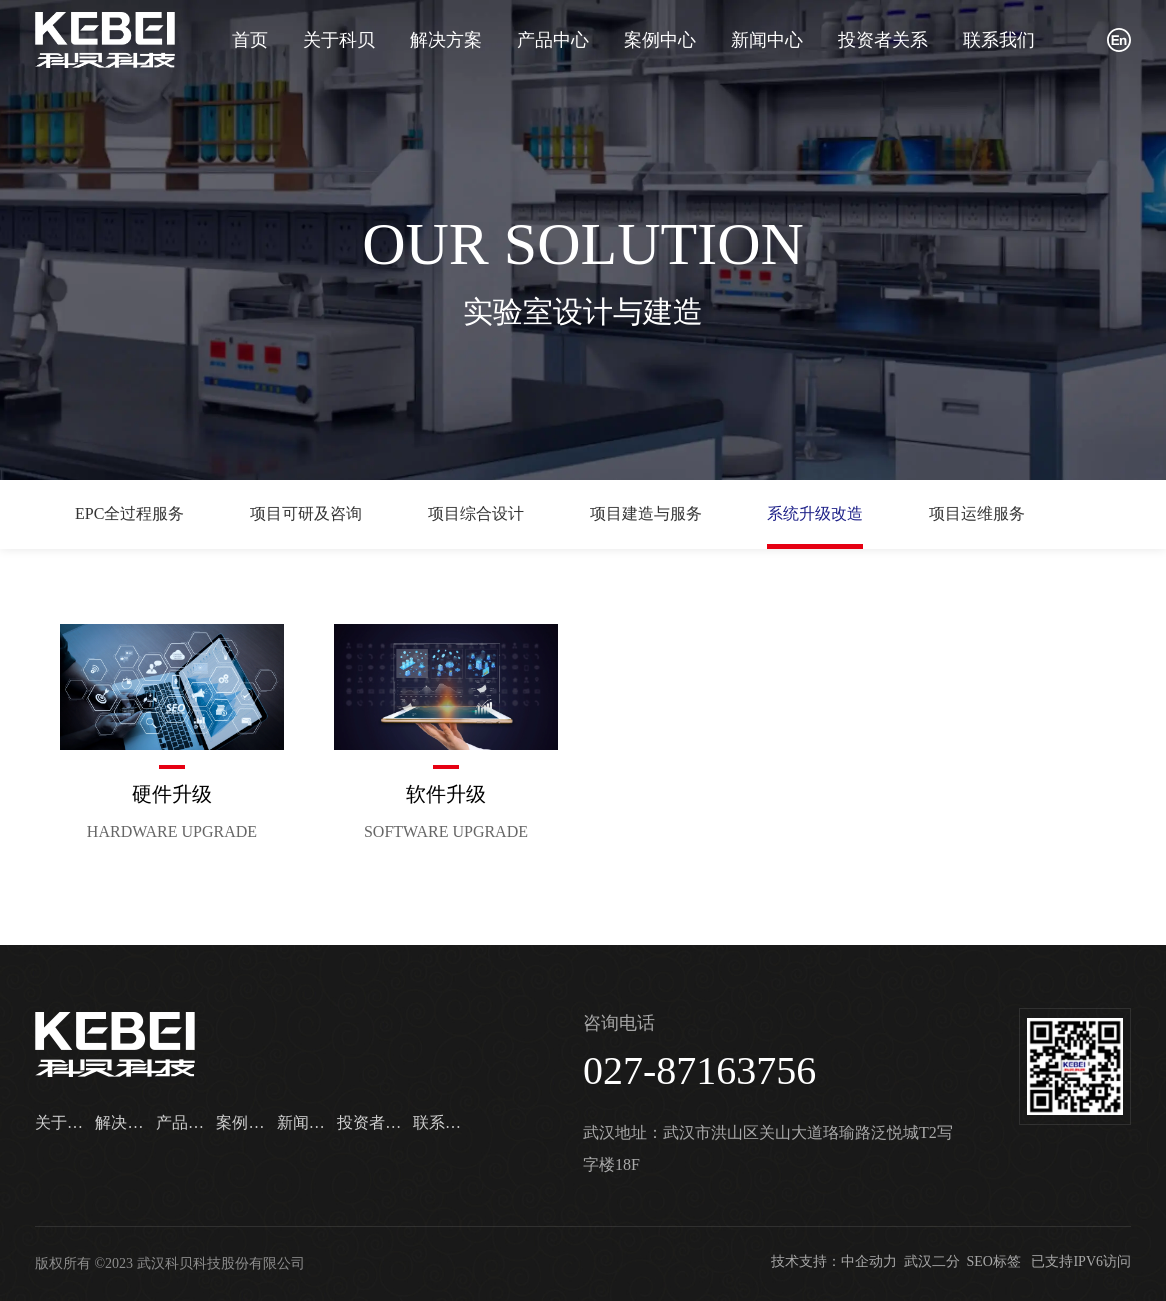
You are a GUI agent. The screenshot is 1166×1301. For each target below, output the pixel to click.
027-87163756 (699, 1070)
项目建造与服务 (646, 513)
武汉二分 (932, 1261)
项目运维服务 (977, 513)
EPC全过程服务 (129, 513)
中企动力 (869, 1261)
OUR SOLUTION (583, 244)
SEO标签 (994, 1261)
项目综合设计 (476, 513)
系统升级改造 (815, 513)
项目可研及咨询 (306, 513)
